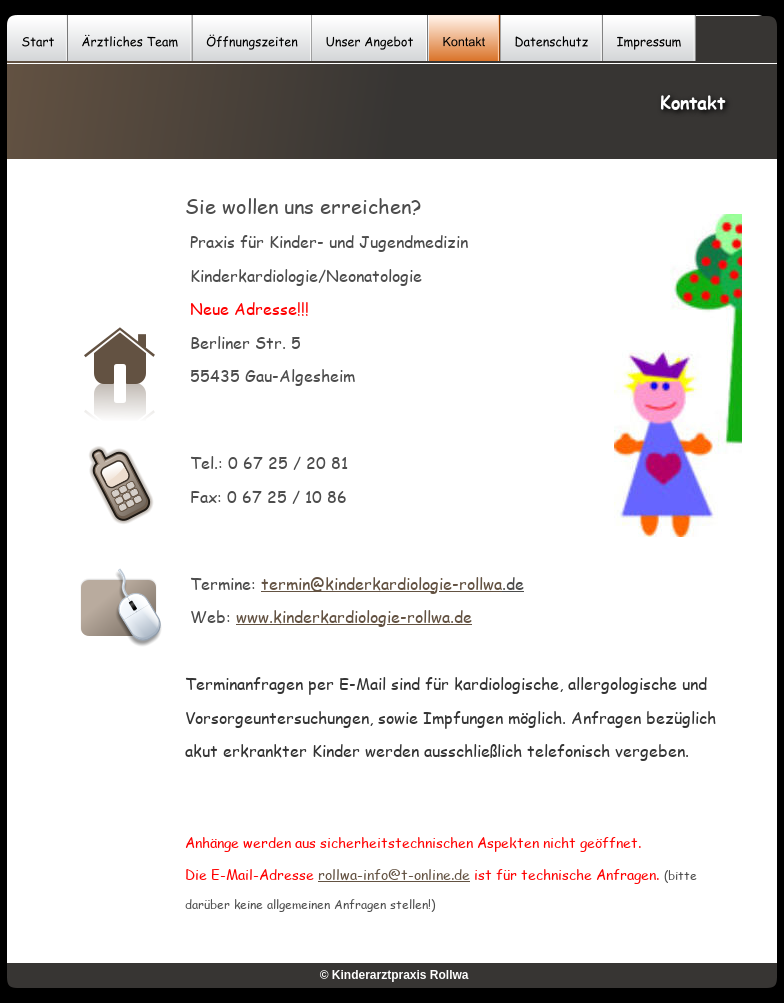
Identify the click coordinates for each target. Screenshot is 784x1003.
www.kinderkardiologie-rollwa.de (354, 616)
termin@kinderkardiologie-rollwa (381, 583)
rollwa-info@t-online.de (394, 874)
